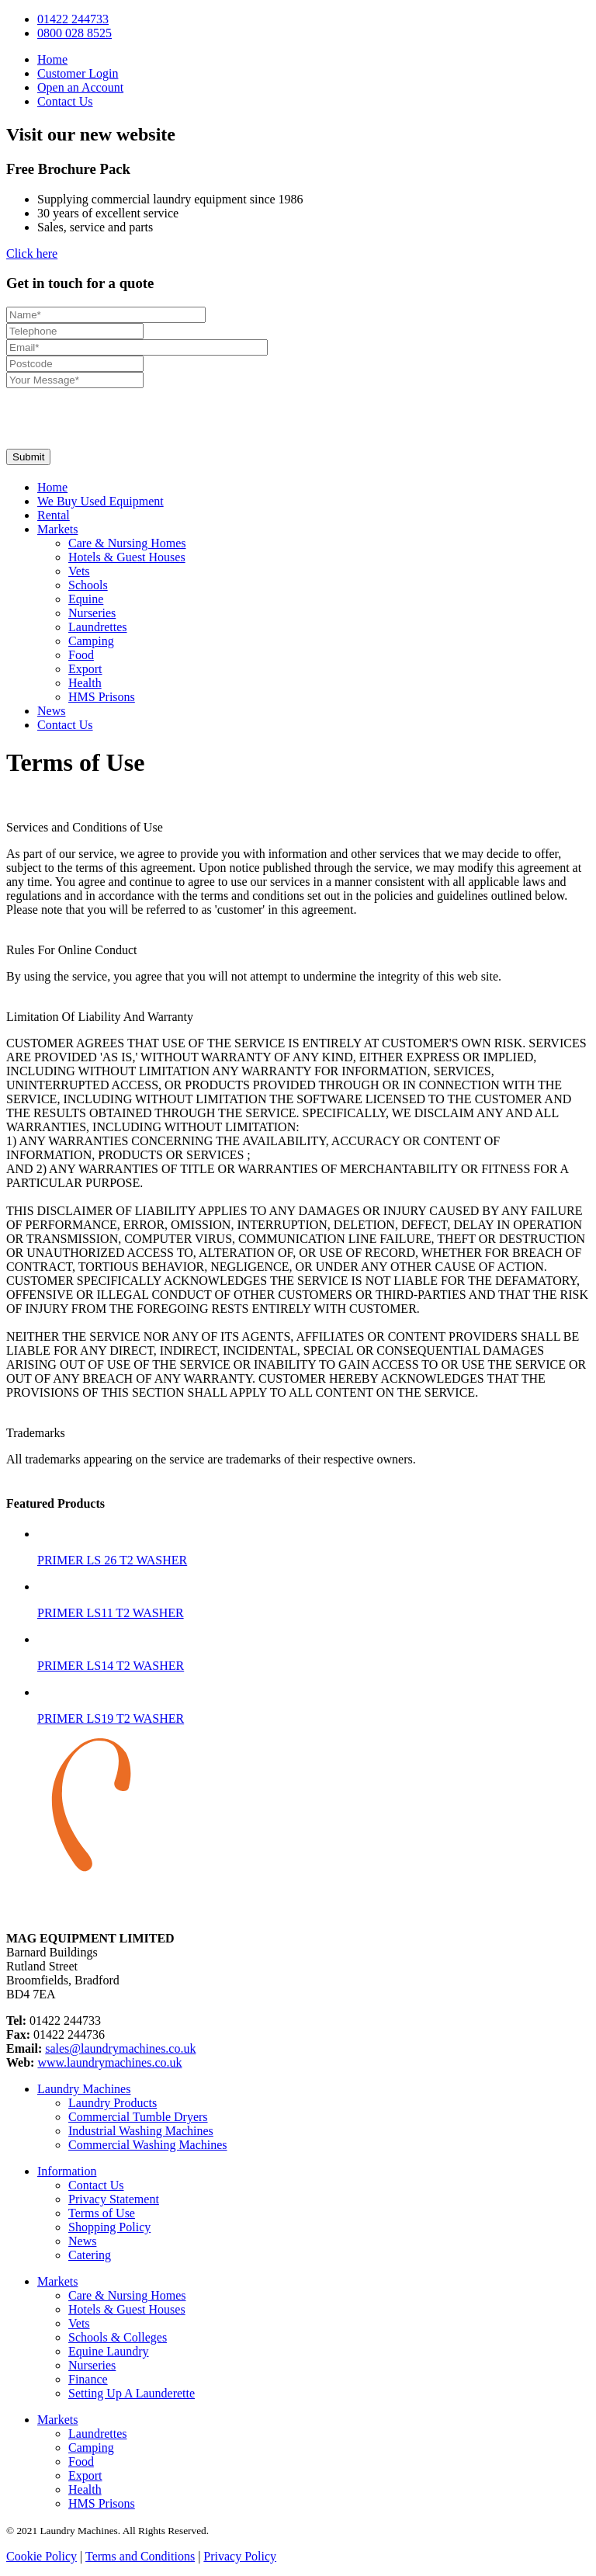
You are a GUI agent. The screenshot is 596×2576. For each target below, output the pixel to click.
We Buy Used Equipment (100, 501)
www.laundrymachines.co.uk (109, 2062)
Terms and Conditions (140, 2556)
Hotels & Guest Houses (126, 557)
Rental (53, 515)
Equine (85, 599)
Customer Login (77, 73)
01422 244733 (73, 19)
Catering (89, 2255)
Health (85, 682)
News (51, 710)
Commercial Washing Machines (147, 2144)
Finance (88, 2379)
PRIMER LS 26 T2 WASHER (112, 1560)
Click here (31, 253)
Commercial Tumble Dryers (138, 2116)
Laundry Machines (83, 2088)
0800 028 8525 (74, 33)
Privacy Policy (239, 2556)
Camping (91, 640)
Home (52, 59)
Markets (57, 529)
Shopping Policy (109, 2227)
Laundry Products (112, 2102)
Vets (79, 571)
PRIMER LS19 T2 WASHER (110, 1718)
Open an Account (80, 87)
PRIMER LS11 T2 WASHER (110, 1613)
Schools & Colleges (117, 2337)
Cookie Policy (41, 2556)
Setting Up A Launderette (131, 2393)
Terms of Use (101, 2213)
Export (85, 668)
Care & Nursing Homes (127, 543)
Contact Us (65, 101)
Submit (28, 457)
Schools (88, 585)
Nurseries (92, 613)
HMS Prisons (101, 696)
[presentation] (124, 418)
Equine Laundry (108, 2351)
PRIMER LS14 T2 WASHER (110, 1665)
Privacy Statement (113, 2199)
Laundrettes (97, 627)
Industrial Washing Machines (140, 2130)
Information (66, 2171)
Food (81, 654)
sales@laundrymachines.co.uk (120, 2048)
